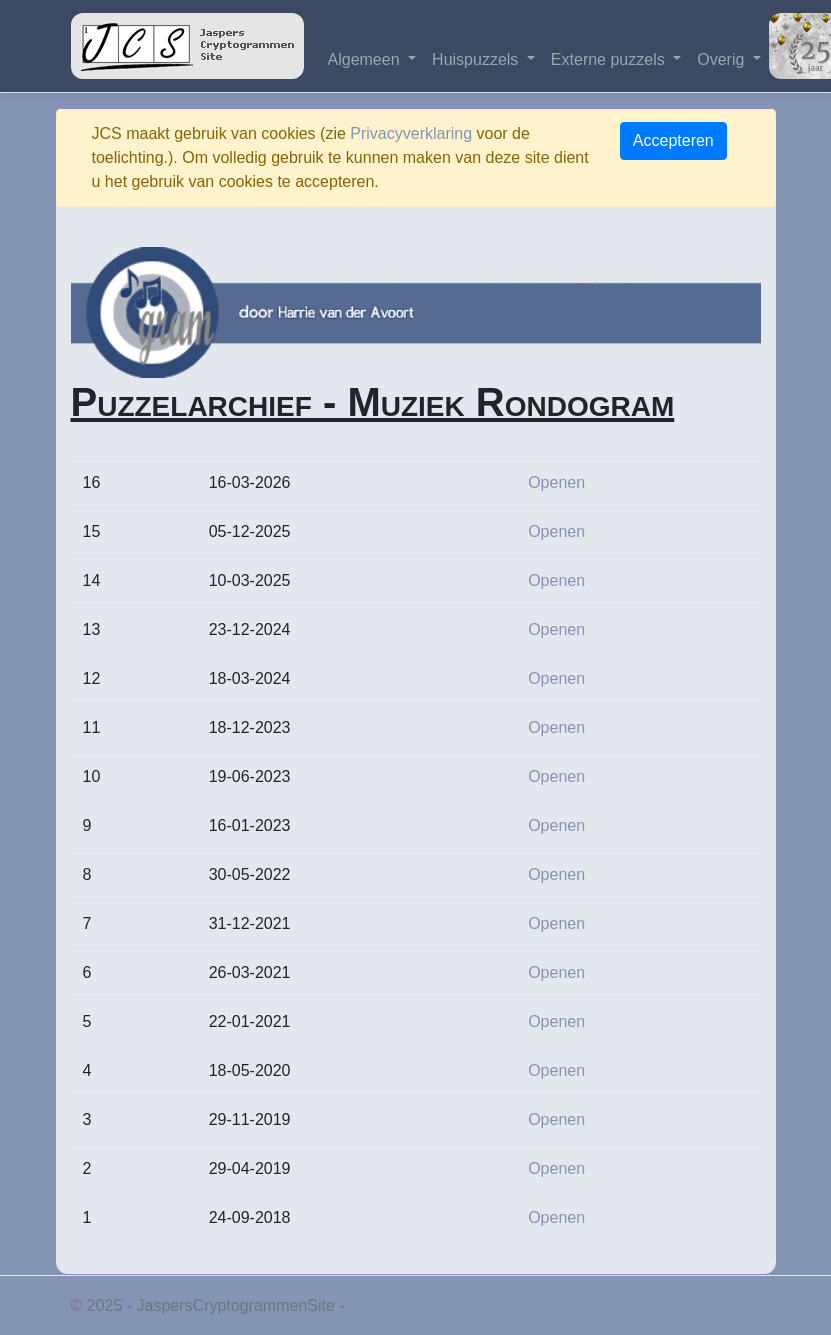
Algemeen (366, 59)
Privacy (375, 1305)
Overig (723, 59)
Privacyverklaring (411, 133)
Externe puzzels (610, 59)
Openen (556, 482)
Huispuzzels (477, 59)
